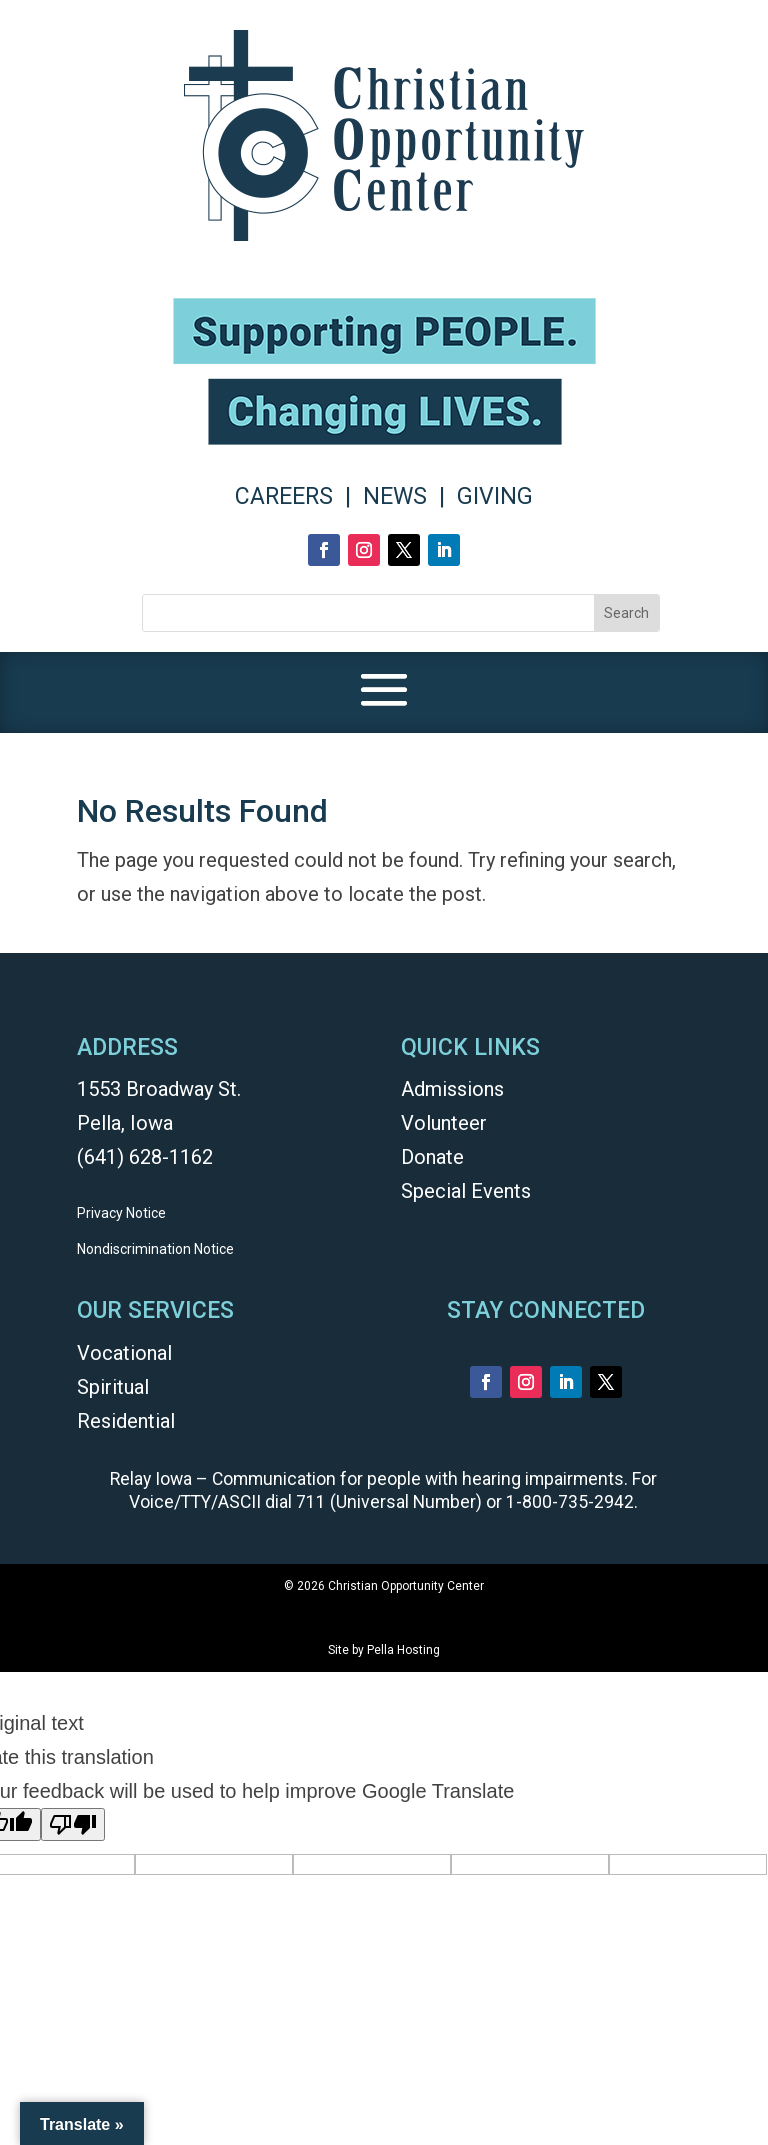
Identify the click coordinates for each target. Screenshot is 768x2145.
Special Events (466, 1191)
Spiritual (113, 1387)
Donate (432, 1157)
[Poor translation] (73, 1824)
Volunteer (444, 1123)
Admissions (452, 1089)
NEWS (395, 496)
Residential (126, 1421)
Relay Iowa (151, 1479)
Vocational (124, 1353)
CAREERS (284, 496)
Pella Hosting (403, 1650)
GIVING (495, 496)
